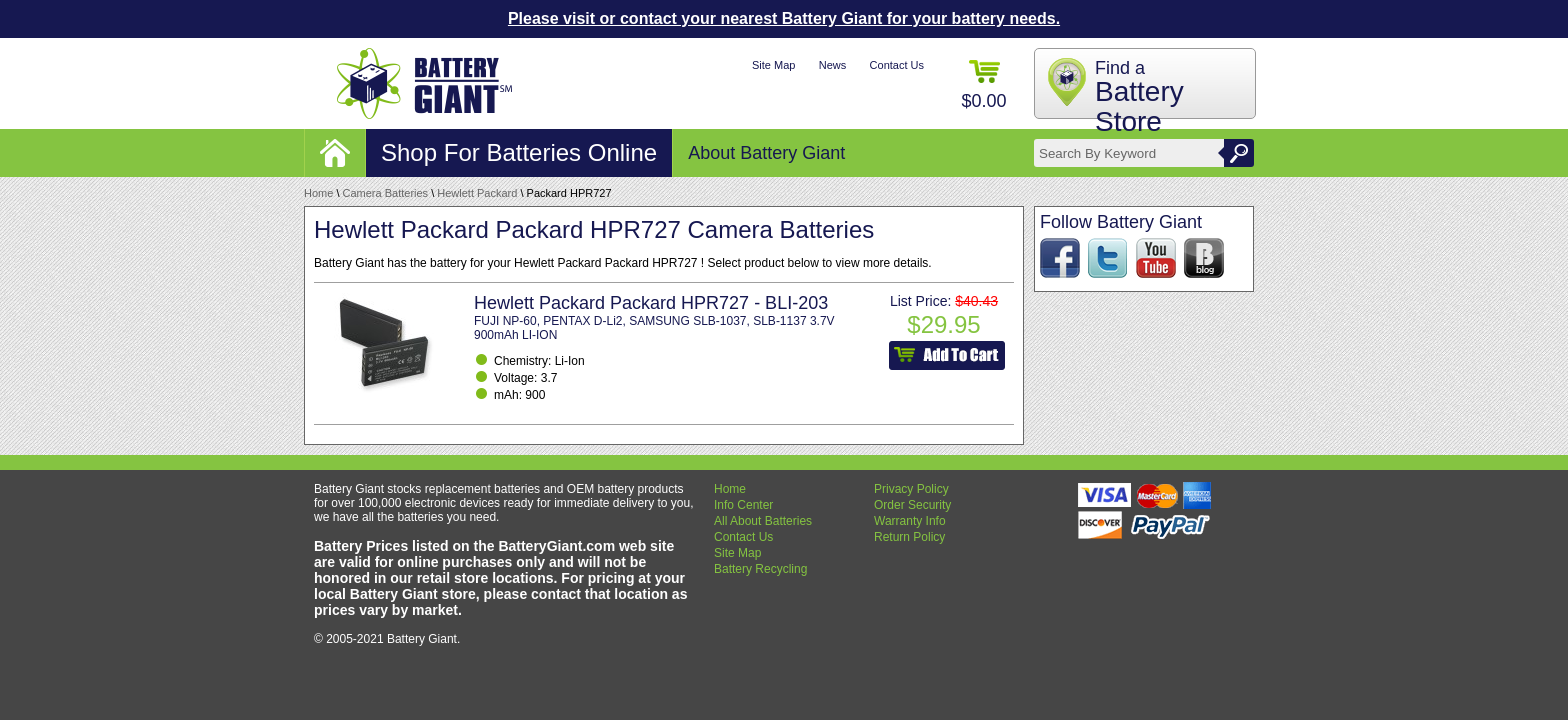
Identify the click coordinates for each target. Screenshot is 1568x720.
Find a (1139, 97)
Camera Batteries (386, 193)
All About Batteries (763, 521)
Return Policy (909, 537)
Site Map (773, 65)
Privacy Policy (911, 489)
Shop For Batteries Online (519, 152)
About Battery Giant (766, 153)
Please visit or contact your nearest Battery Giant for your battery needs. (784, 18)
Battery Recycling (760, 569)
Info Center (743, 505)
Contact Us (897, 65)
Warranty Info (910, 521)
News (833, 65)
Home (318, 193)
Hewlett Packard (477, 193)
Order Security (912, 505)
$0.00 (983, 85)
